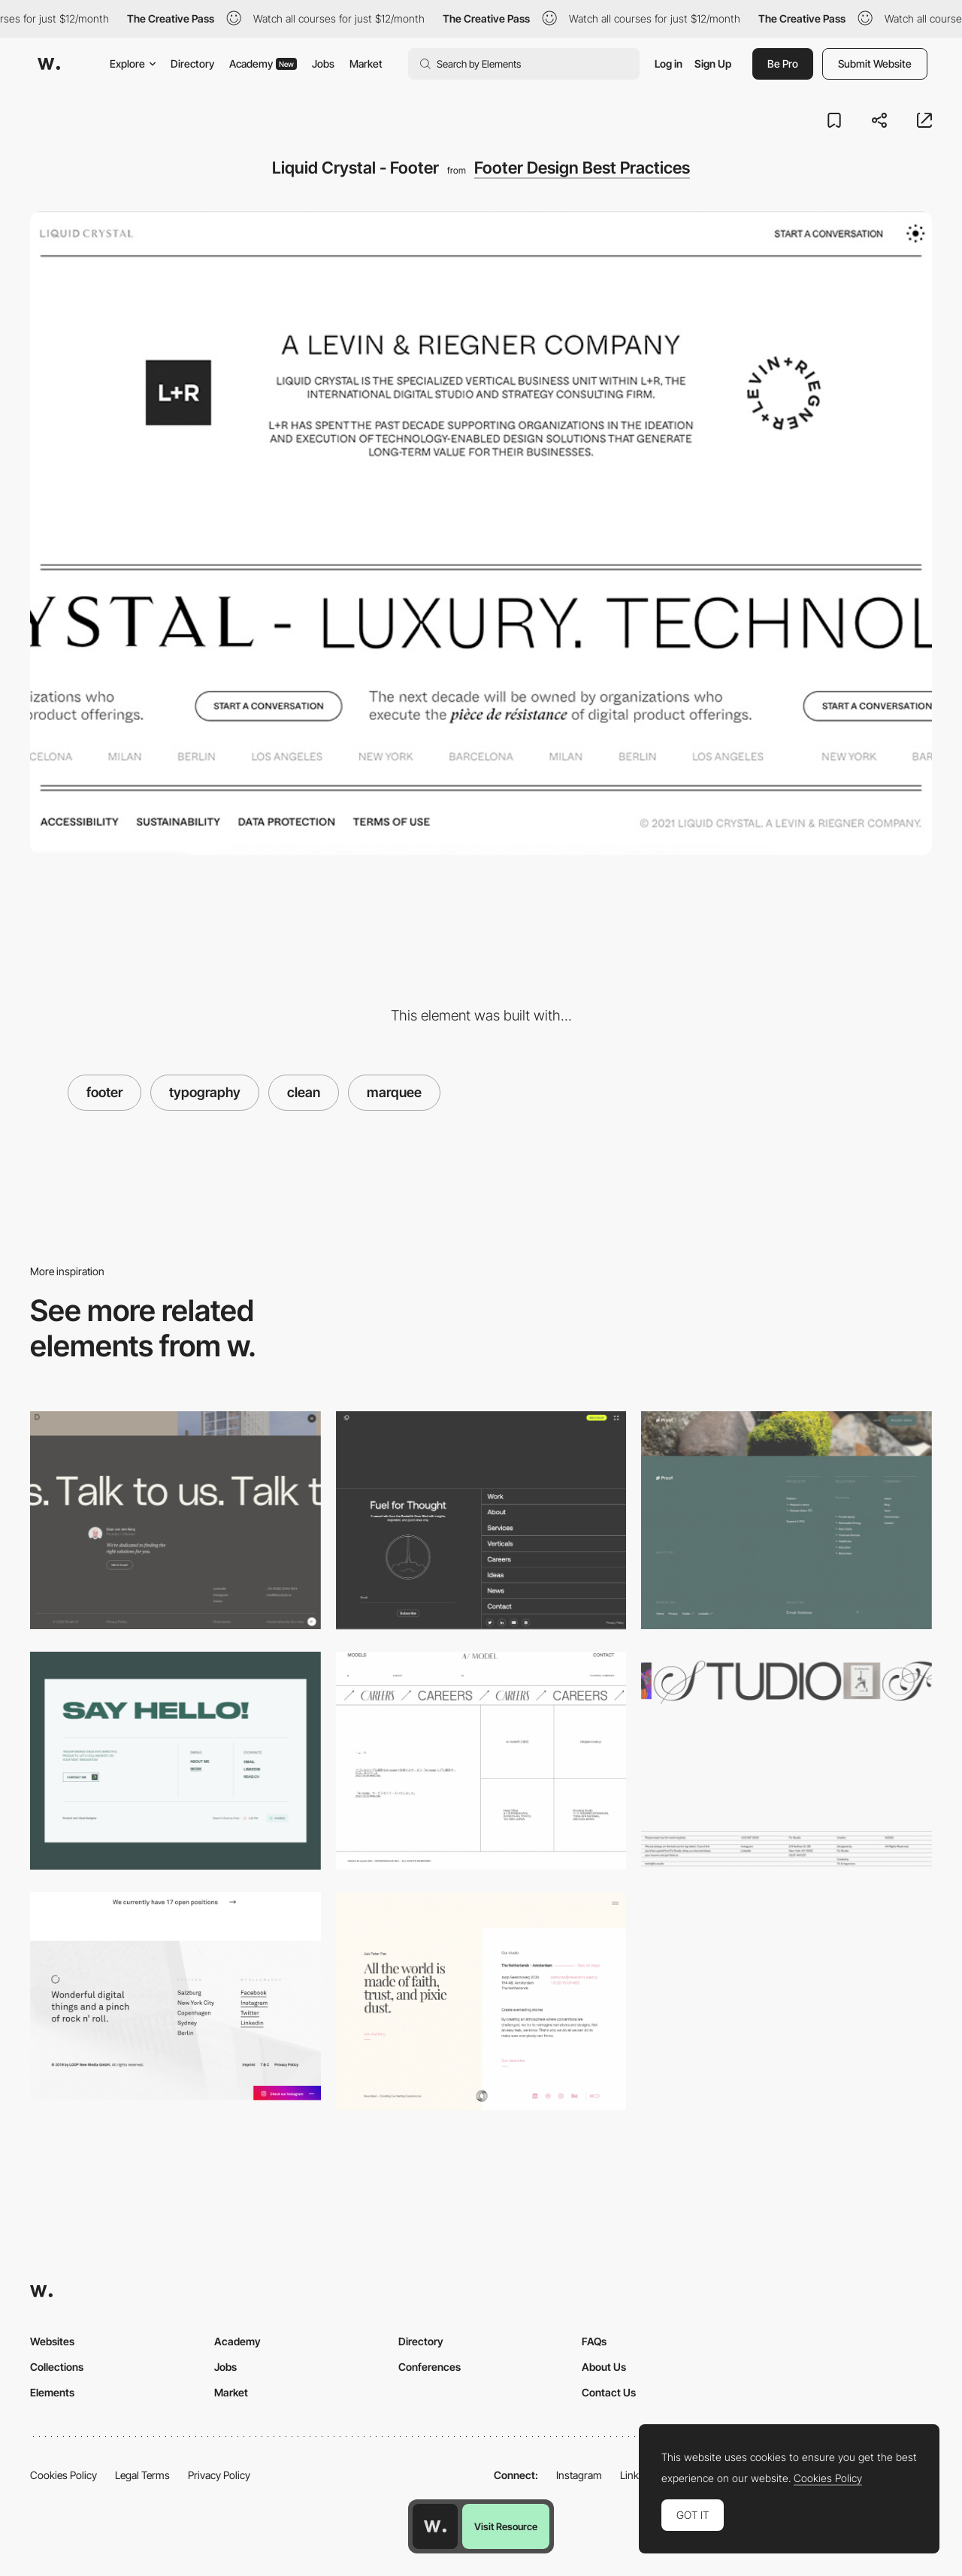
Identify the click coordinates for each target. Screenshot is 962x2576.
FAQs (594, 2341)
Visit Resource (505, 2526)
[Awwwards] (49, 64)
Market (366, 63)
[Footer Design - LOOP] (175, 1996)
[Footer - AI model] (481, 1761)
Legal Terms (142, 2475)
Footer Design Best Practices (582, 167)
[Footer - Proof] (786, 1520)
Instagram (579, 2475)
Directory (192, 63)
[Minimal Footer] (175, 1520)
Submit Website (875, 63)
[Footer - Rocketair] (481, 1520)
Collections (56, 2366)
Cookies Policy (63, 2475)
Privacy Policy (219, 2475)
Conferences (429, 2366)
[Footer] (175, 1761)
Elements (52, 2392)
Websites (52, 2341)
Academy (263, 63)
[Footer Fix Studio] (786, 1761)
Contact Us (609, 2392)
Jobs (323, 63)
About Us (604, 2366)
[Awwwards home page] (435, 2526)
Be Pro (782, 63)
